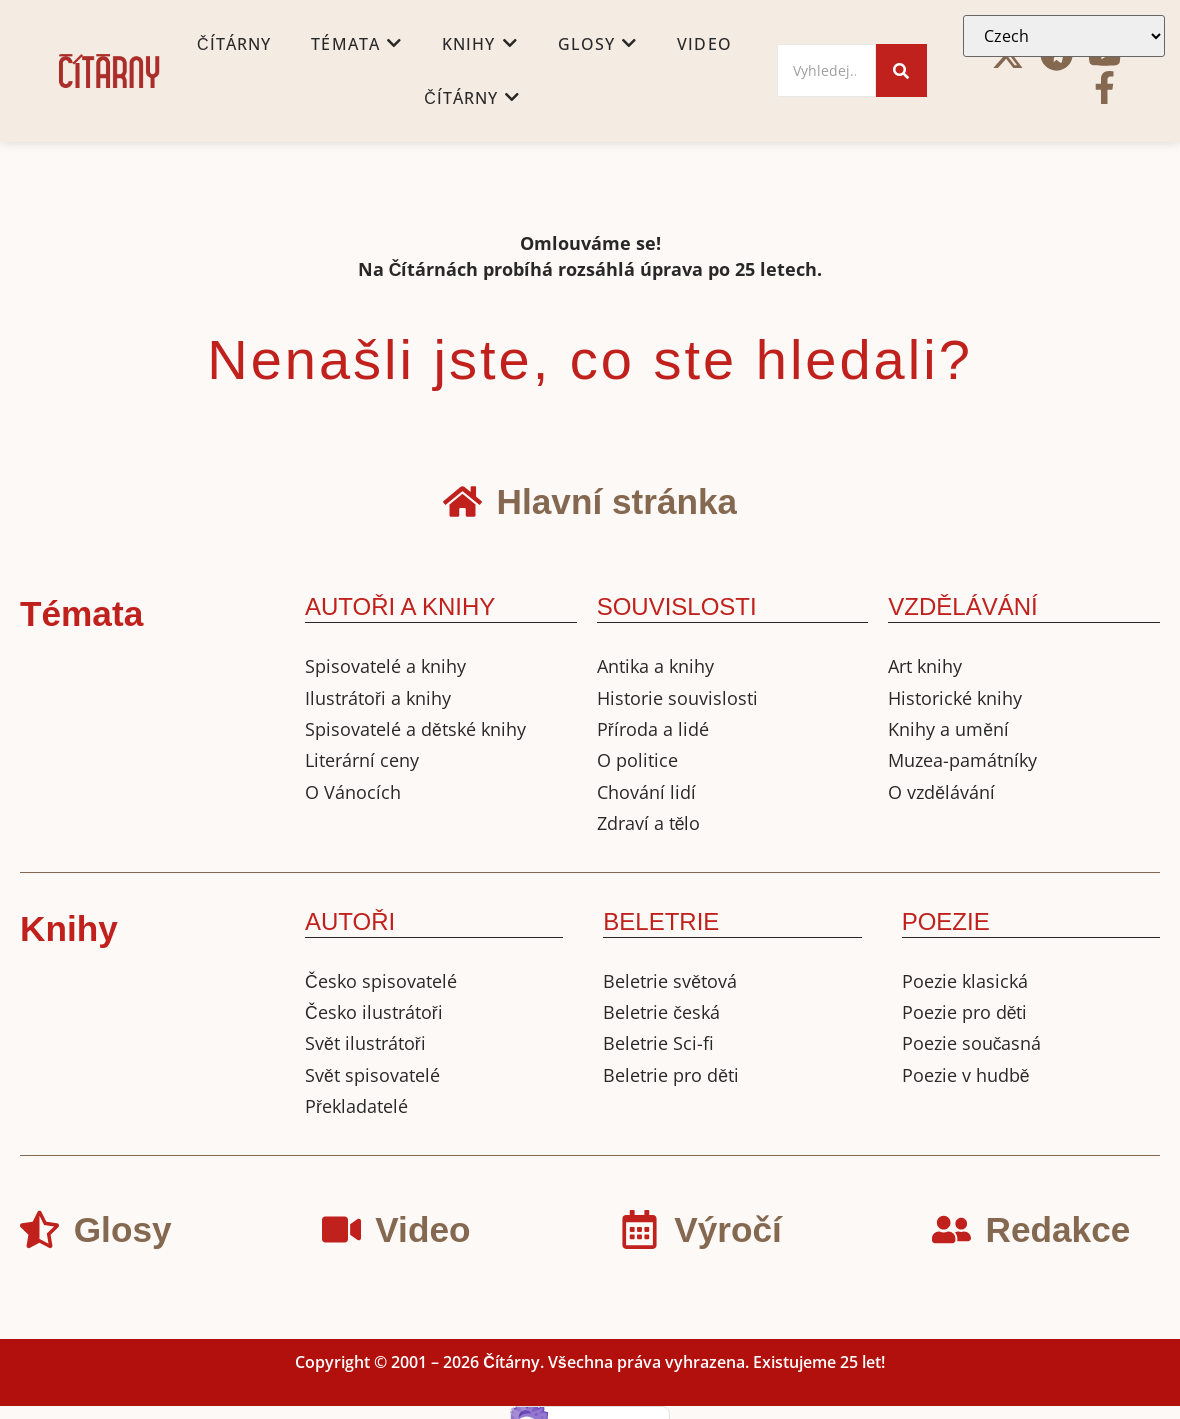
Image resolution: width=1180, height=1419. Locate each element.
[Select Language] (1064, 36)
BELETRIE (661, 921)
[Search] (826, 70)
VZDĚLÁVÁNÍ (962, 606)
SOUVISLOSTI (677, 606)
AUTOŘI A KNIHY (400, 606)
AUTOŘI (350, 921)
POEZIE (946, 921)
